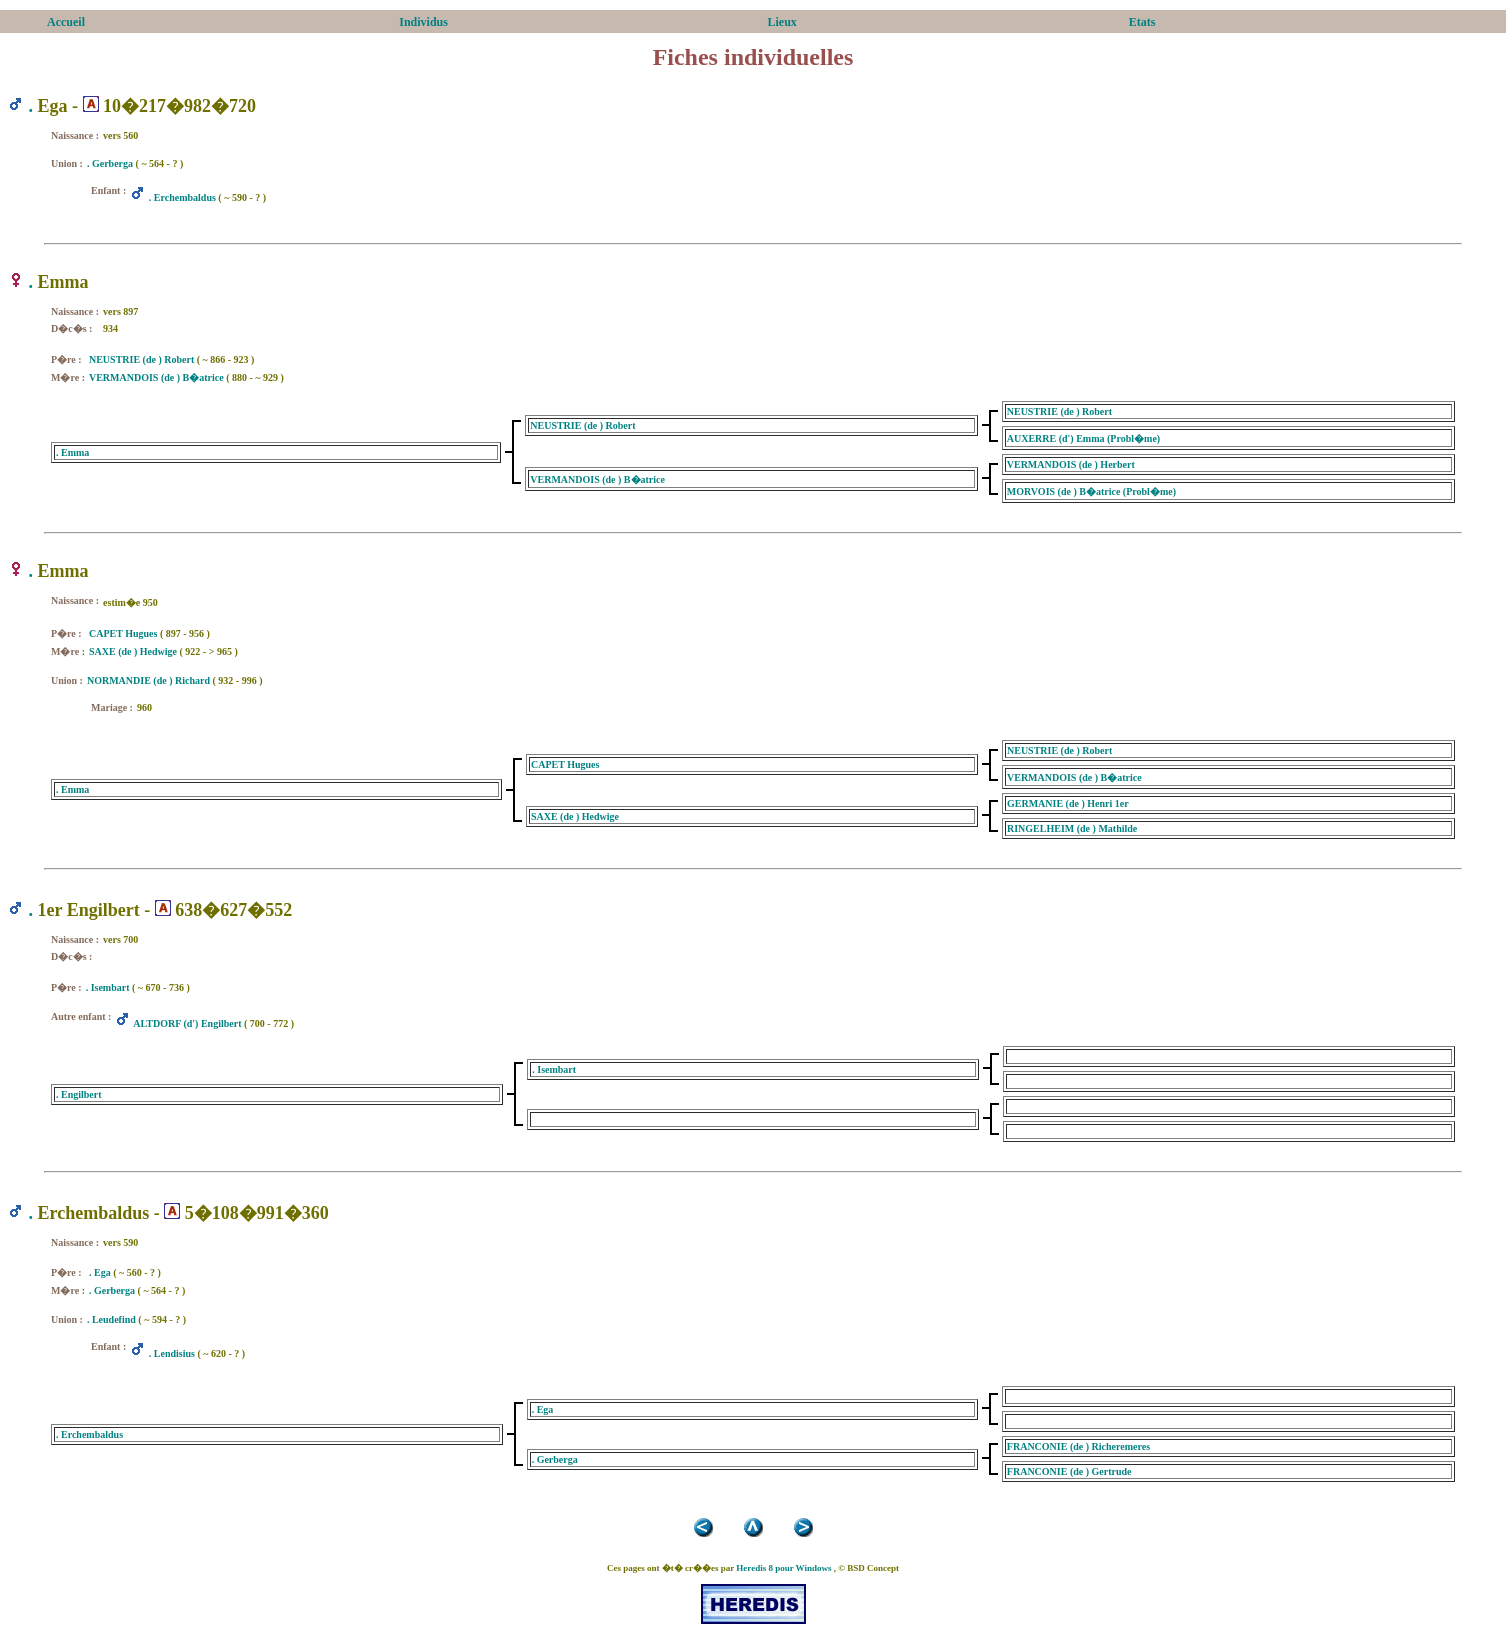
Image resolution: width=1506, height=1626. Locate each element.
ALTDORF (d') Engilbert (187, 1023)
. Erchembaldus (182, 197)
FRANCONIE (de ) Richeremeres (1078, 1446)
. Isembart (108, 987)
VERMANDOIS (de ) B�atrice (156, 377)
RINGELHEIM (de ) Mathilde (1072, 828)
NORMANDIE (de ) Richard (148, 680)
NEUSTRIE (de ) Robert (141, 359)
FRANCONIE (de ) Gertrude (1069, 1471)
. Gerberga (110, 163)
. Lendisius (172, 1353)
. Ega (100, 1272)
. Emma (72, 452)
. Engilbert (79, 1094)
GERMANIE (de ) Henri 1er (1068, 803)
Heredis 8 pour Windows (783, 1568)
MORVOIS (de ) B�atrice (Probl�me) (1091, 491)
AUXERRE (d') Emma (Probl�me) (1083, 438)
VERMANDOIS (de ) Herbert (1071, 464)
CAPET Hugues (123, 633)
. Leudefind (111, 1319)
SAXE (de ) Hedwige (133, 651)
